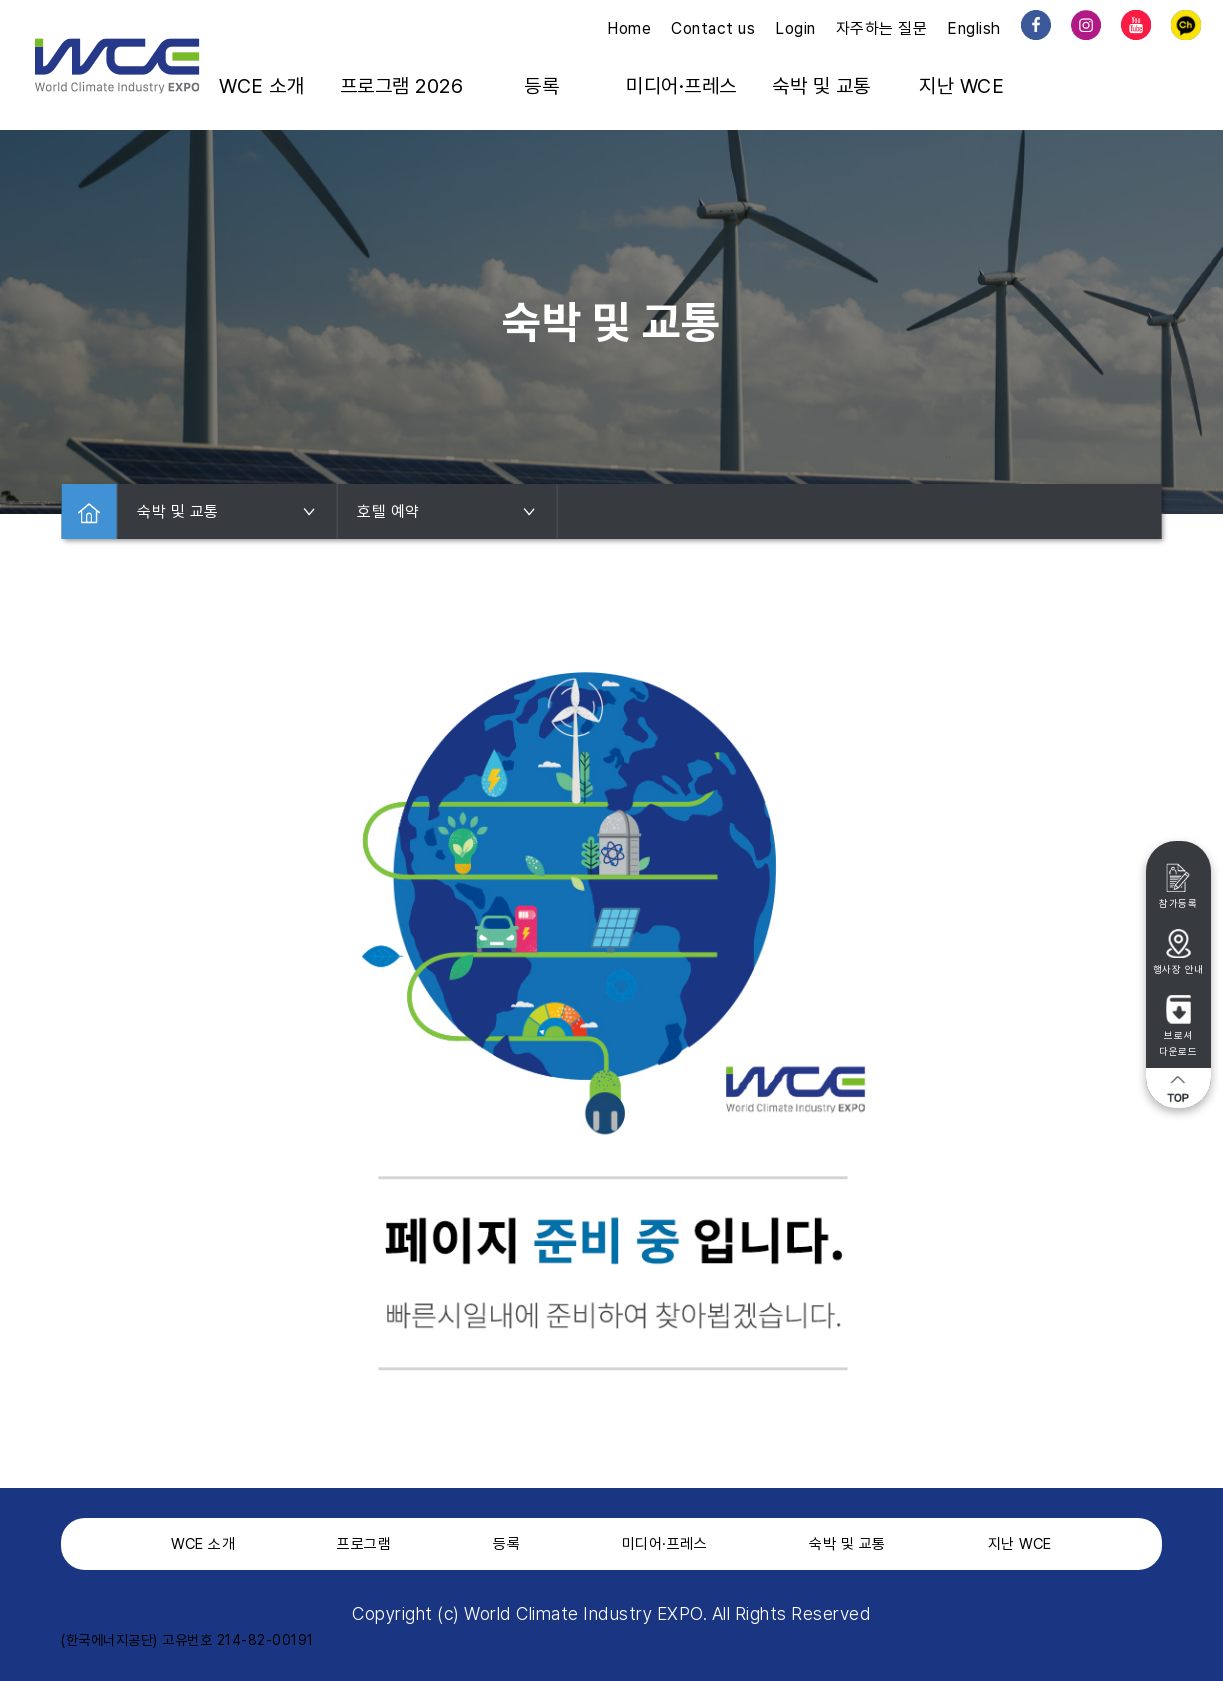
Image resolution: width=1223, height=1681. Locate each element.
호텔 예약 (446, 511)
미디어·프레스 (681, 86)
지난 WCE (961, 86)
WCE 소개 (261, 86)
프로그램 (364, 1544)
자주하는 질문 (882, 28)
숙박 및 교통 (821, 86)
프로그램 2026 (402, 86)
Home (629, 28)
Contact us (713, 28)
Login (795, 28)
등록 (541, 86)
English (974, 28)
